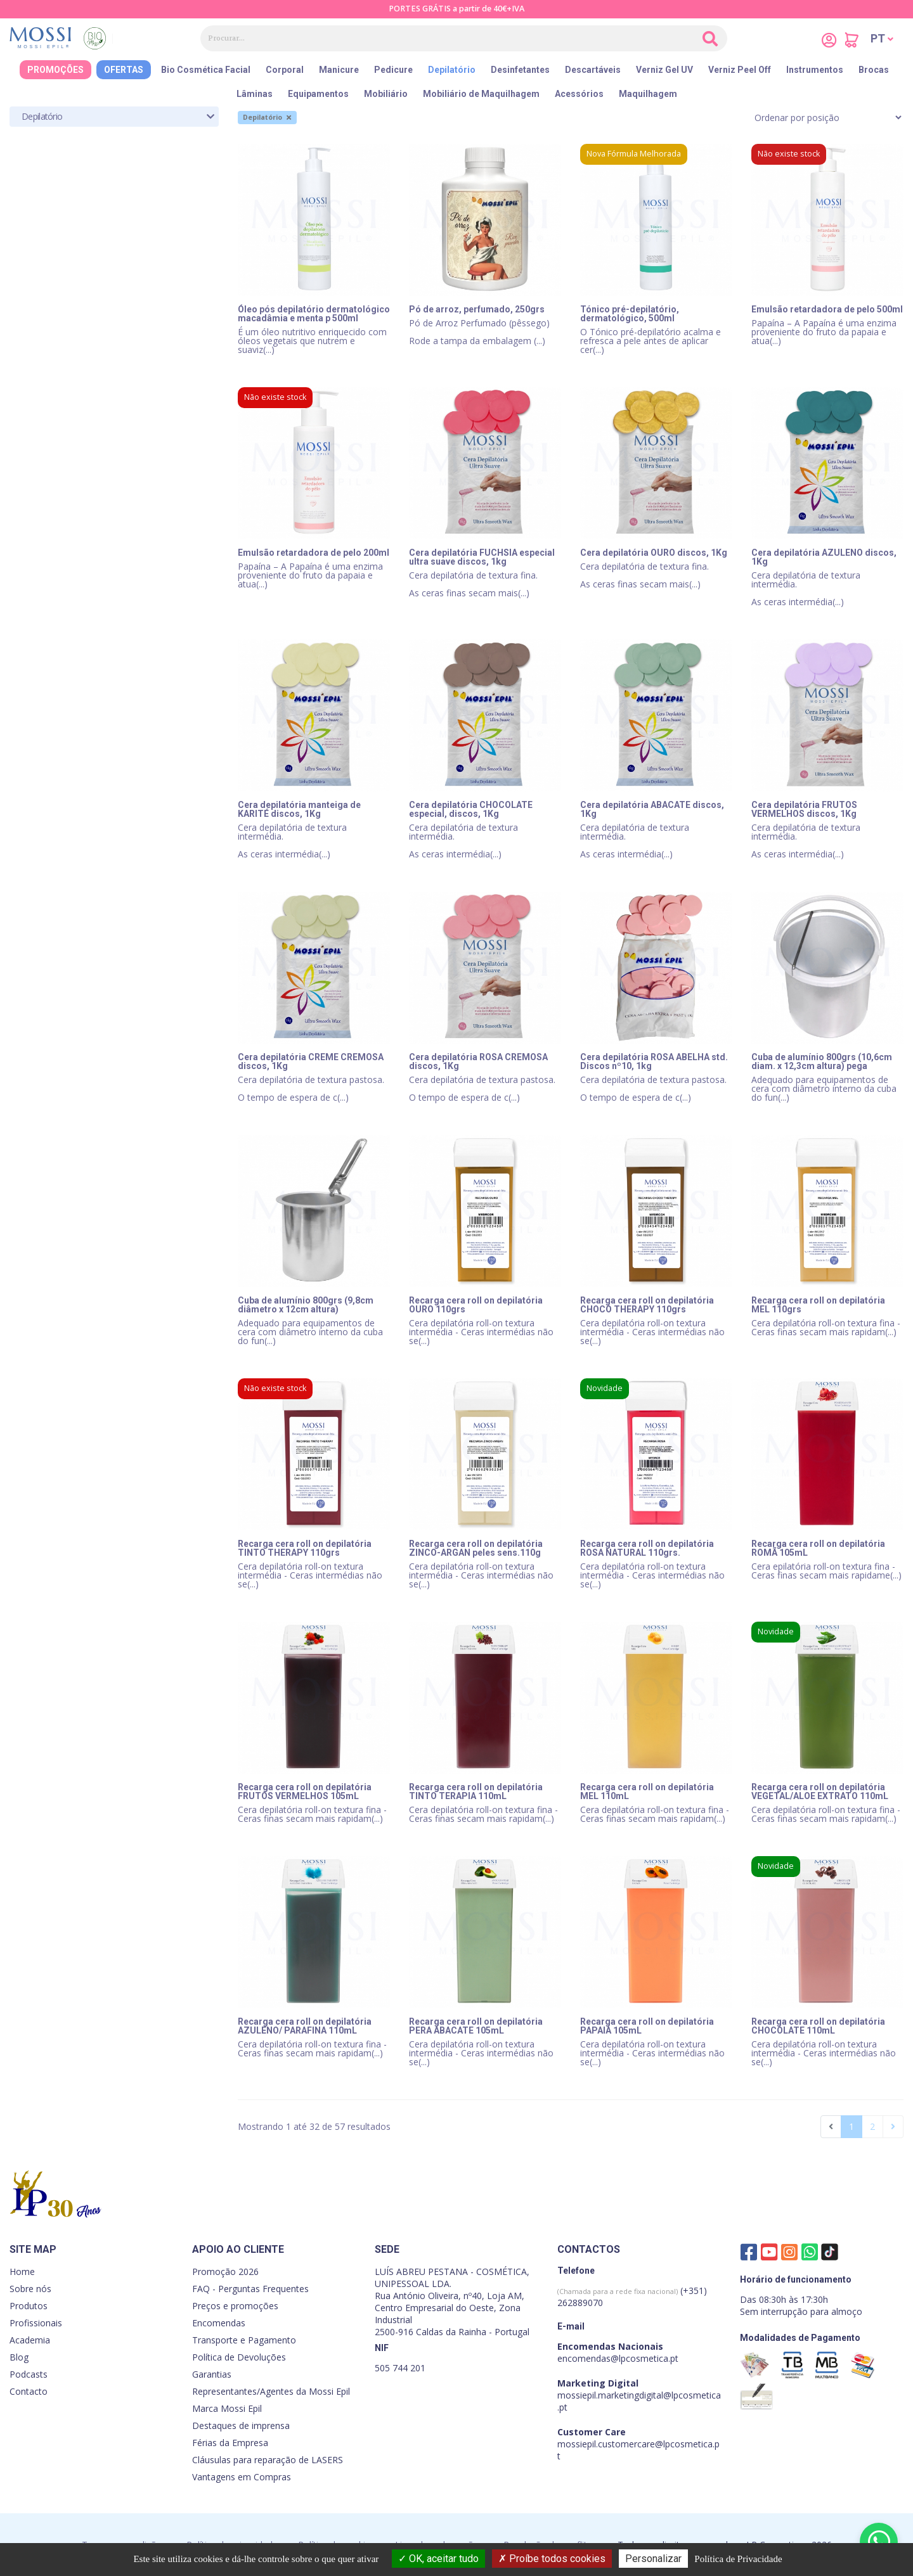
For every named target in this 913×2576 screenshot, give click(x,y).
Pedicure (393, 69)
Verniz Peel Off (739, 69)
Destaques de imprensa (241, 2425)
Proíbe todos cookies (551, 2559)
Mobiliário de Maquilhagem (481, 93)
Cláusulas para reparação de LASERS (267, 2460)
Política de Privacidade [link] (738, 2559)
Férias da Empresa (230, 2443)
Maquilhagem (648, 93)
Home (22, 2271)
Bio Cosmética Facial (205, 69)
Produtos (29, 2306)
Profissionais (36, 2323)
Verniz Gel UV (664, 69)
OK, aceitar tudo (438, 2559)
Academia (30, 2340)
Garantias (211, 2374)
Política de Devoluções (239, 2357)
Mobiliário (386, 93)
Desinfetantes (520, 69)
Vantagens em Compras (241, 2477)
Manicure (339, 69)
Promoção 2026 (225, 2271)
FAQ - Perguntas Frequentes (250, 2289)
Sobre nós (30, 2289)
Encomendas (218, 2323)
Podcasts (29, 2374)
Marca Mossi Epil (227, 2408)
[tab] (114, 116)
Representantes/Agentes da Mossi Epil (271, 2391)
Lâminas (254, 93)
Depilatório (452, 69)
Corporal (285, 69)
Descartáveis (593, 69)
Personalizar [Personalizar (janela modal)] (653, 2559)
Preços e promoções (235, 2306)
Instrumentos (814, 69)
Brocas (873, 69)
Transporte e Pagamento (244, 2340)
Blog (19, 2357)
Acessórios (579, 93)
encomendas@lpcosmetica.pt (617, 2358)
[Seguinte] (893, 2126)
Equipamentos (318, 93)
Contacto (29, 2391)
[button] (881, 38)
